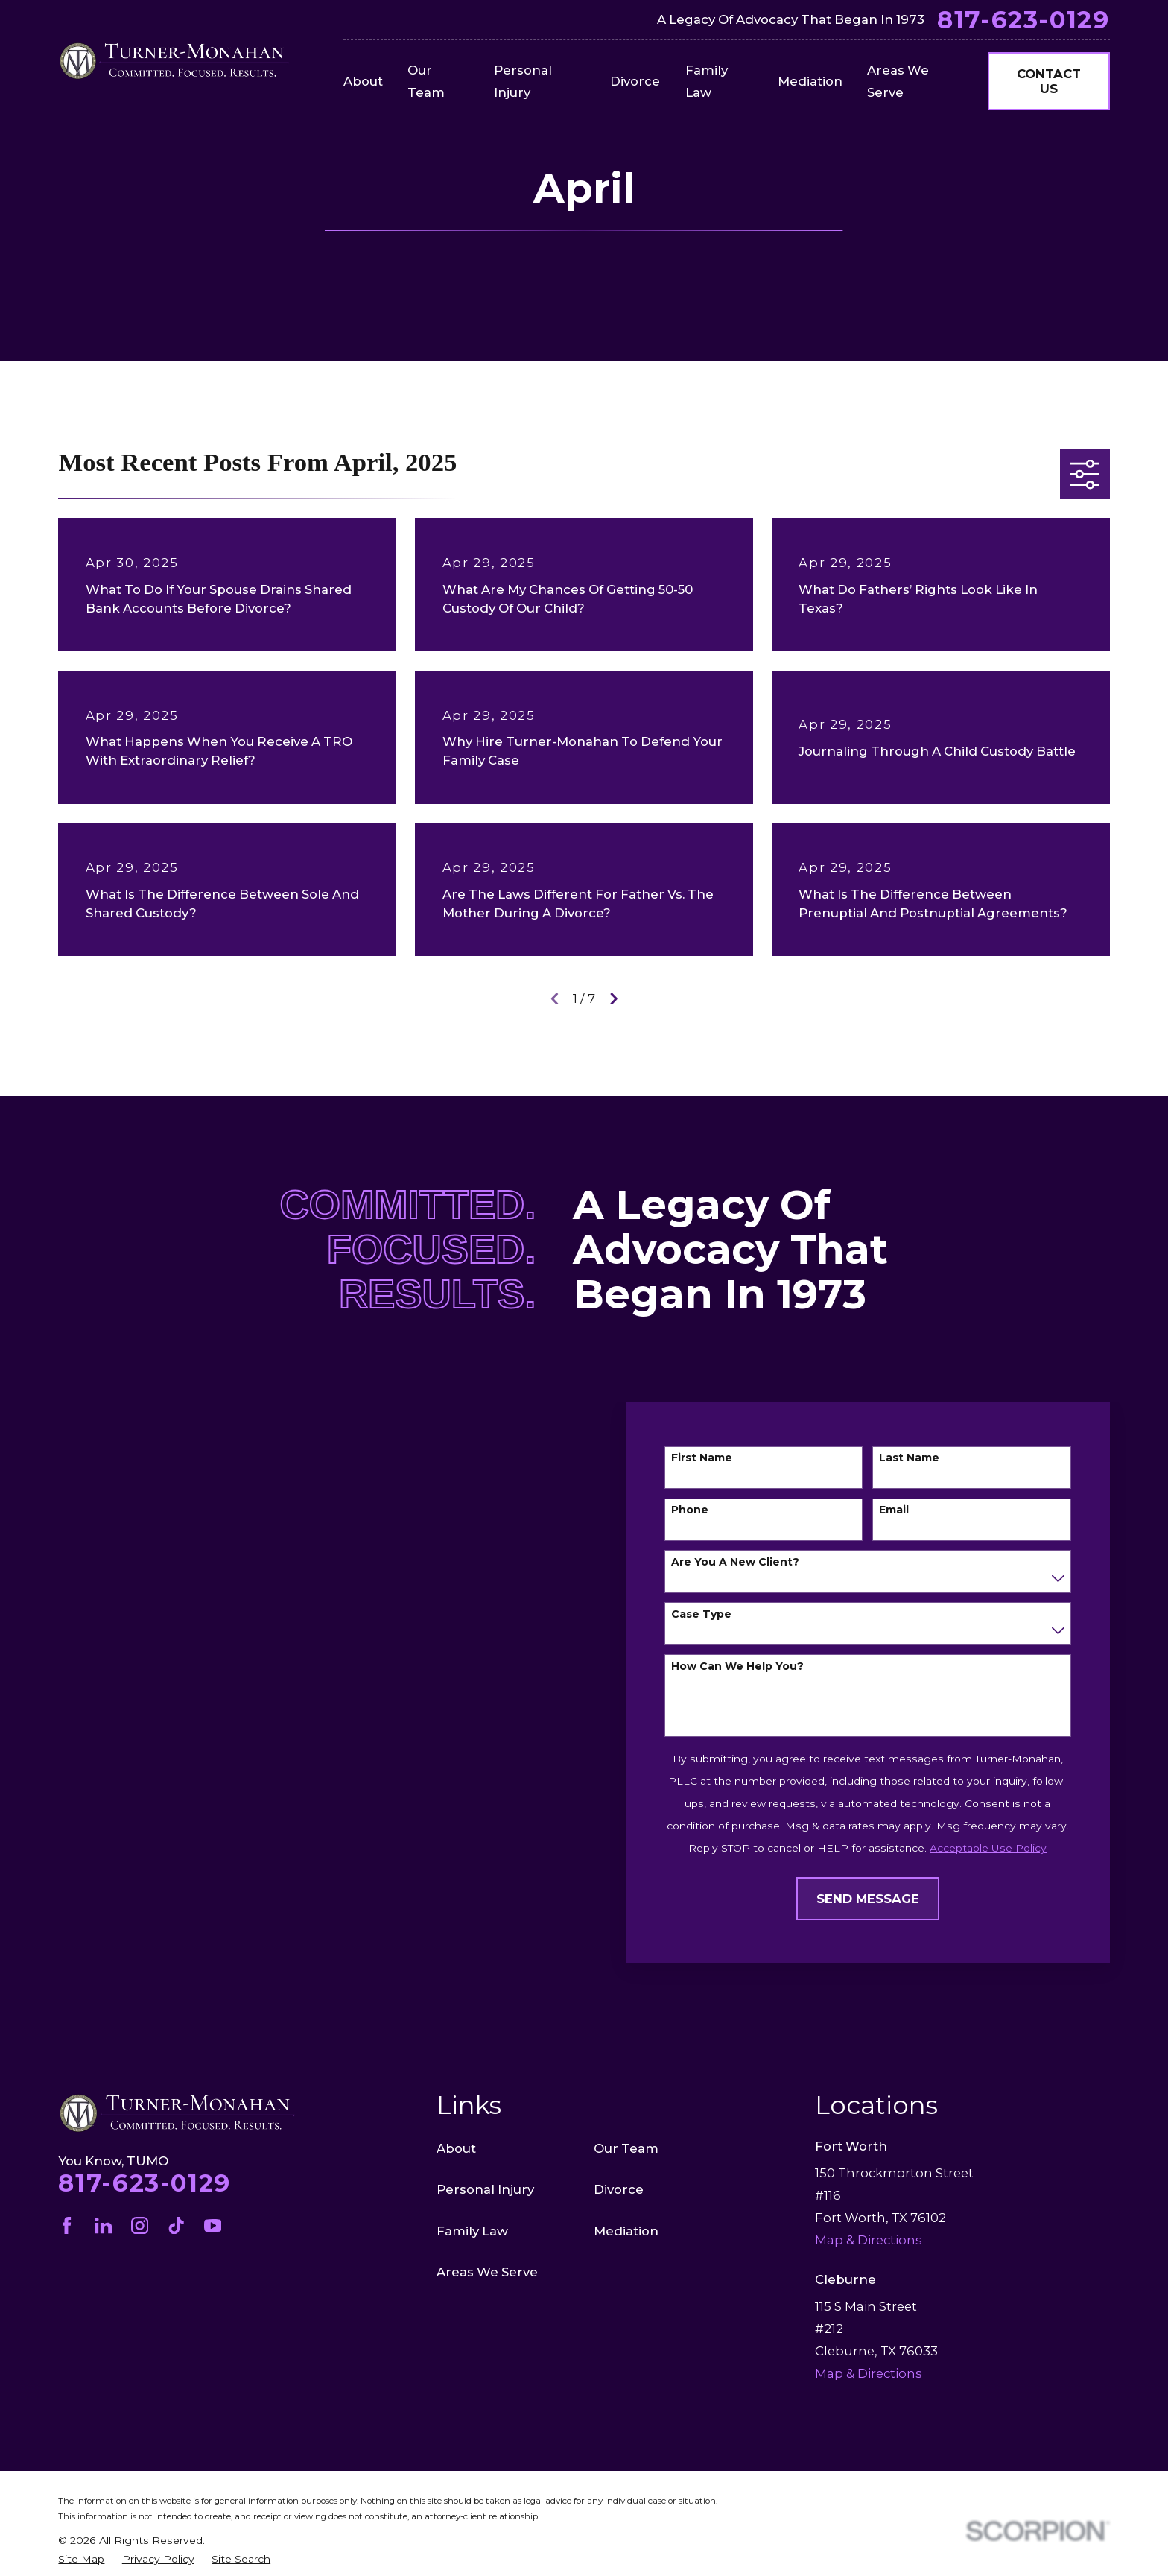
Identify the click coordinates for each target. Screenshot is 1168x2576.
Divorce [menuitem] (635, 81)
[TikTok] (176, 2225)
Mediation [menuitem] (810, 81)
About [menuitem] (363, 81)
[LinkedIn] (103, 2225)
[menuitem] (81, 2559)
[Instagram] (139, 2225)
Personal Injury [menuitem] (523, 81)
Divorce (619, 2189)
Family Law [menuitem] (706, 81)
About (456, 2148)
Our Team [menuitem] (426, 81)
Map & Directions (868, 2373)
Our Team (626, 2148)
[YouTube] (212, 2225)
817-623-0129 (1023, 19)
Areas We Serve (487, 2272)
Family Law (472, 2231)
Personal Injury (485, 2189)
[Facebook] (66, 2225)
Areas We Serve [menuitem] (898, 81)
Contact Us (1049, 81)
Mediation (626, 2231)
